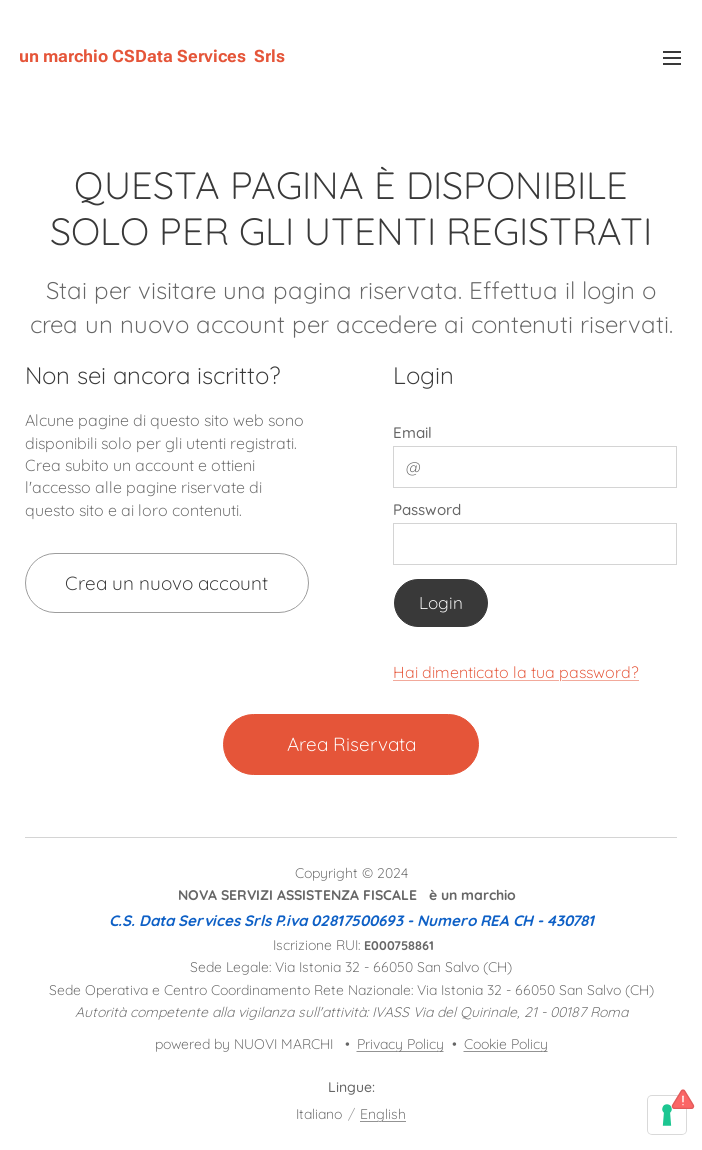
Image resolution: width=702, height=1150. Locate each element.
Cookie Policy (506, 1044)
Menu (672, 58)
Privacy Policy (400, 1044)
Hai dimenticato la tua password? (516, 671)
